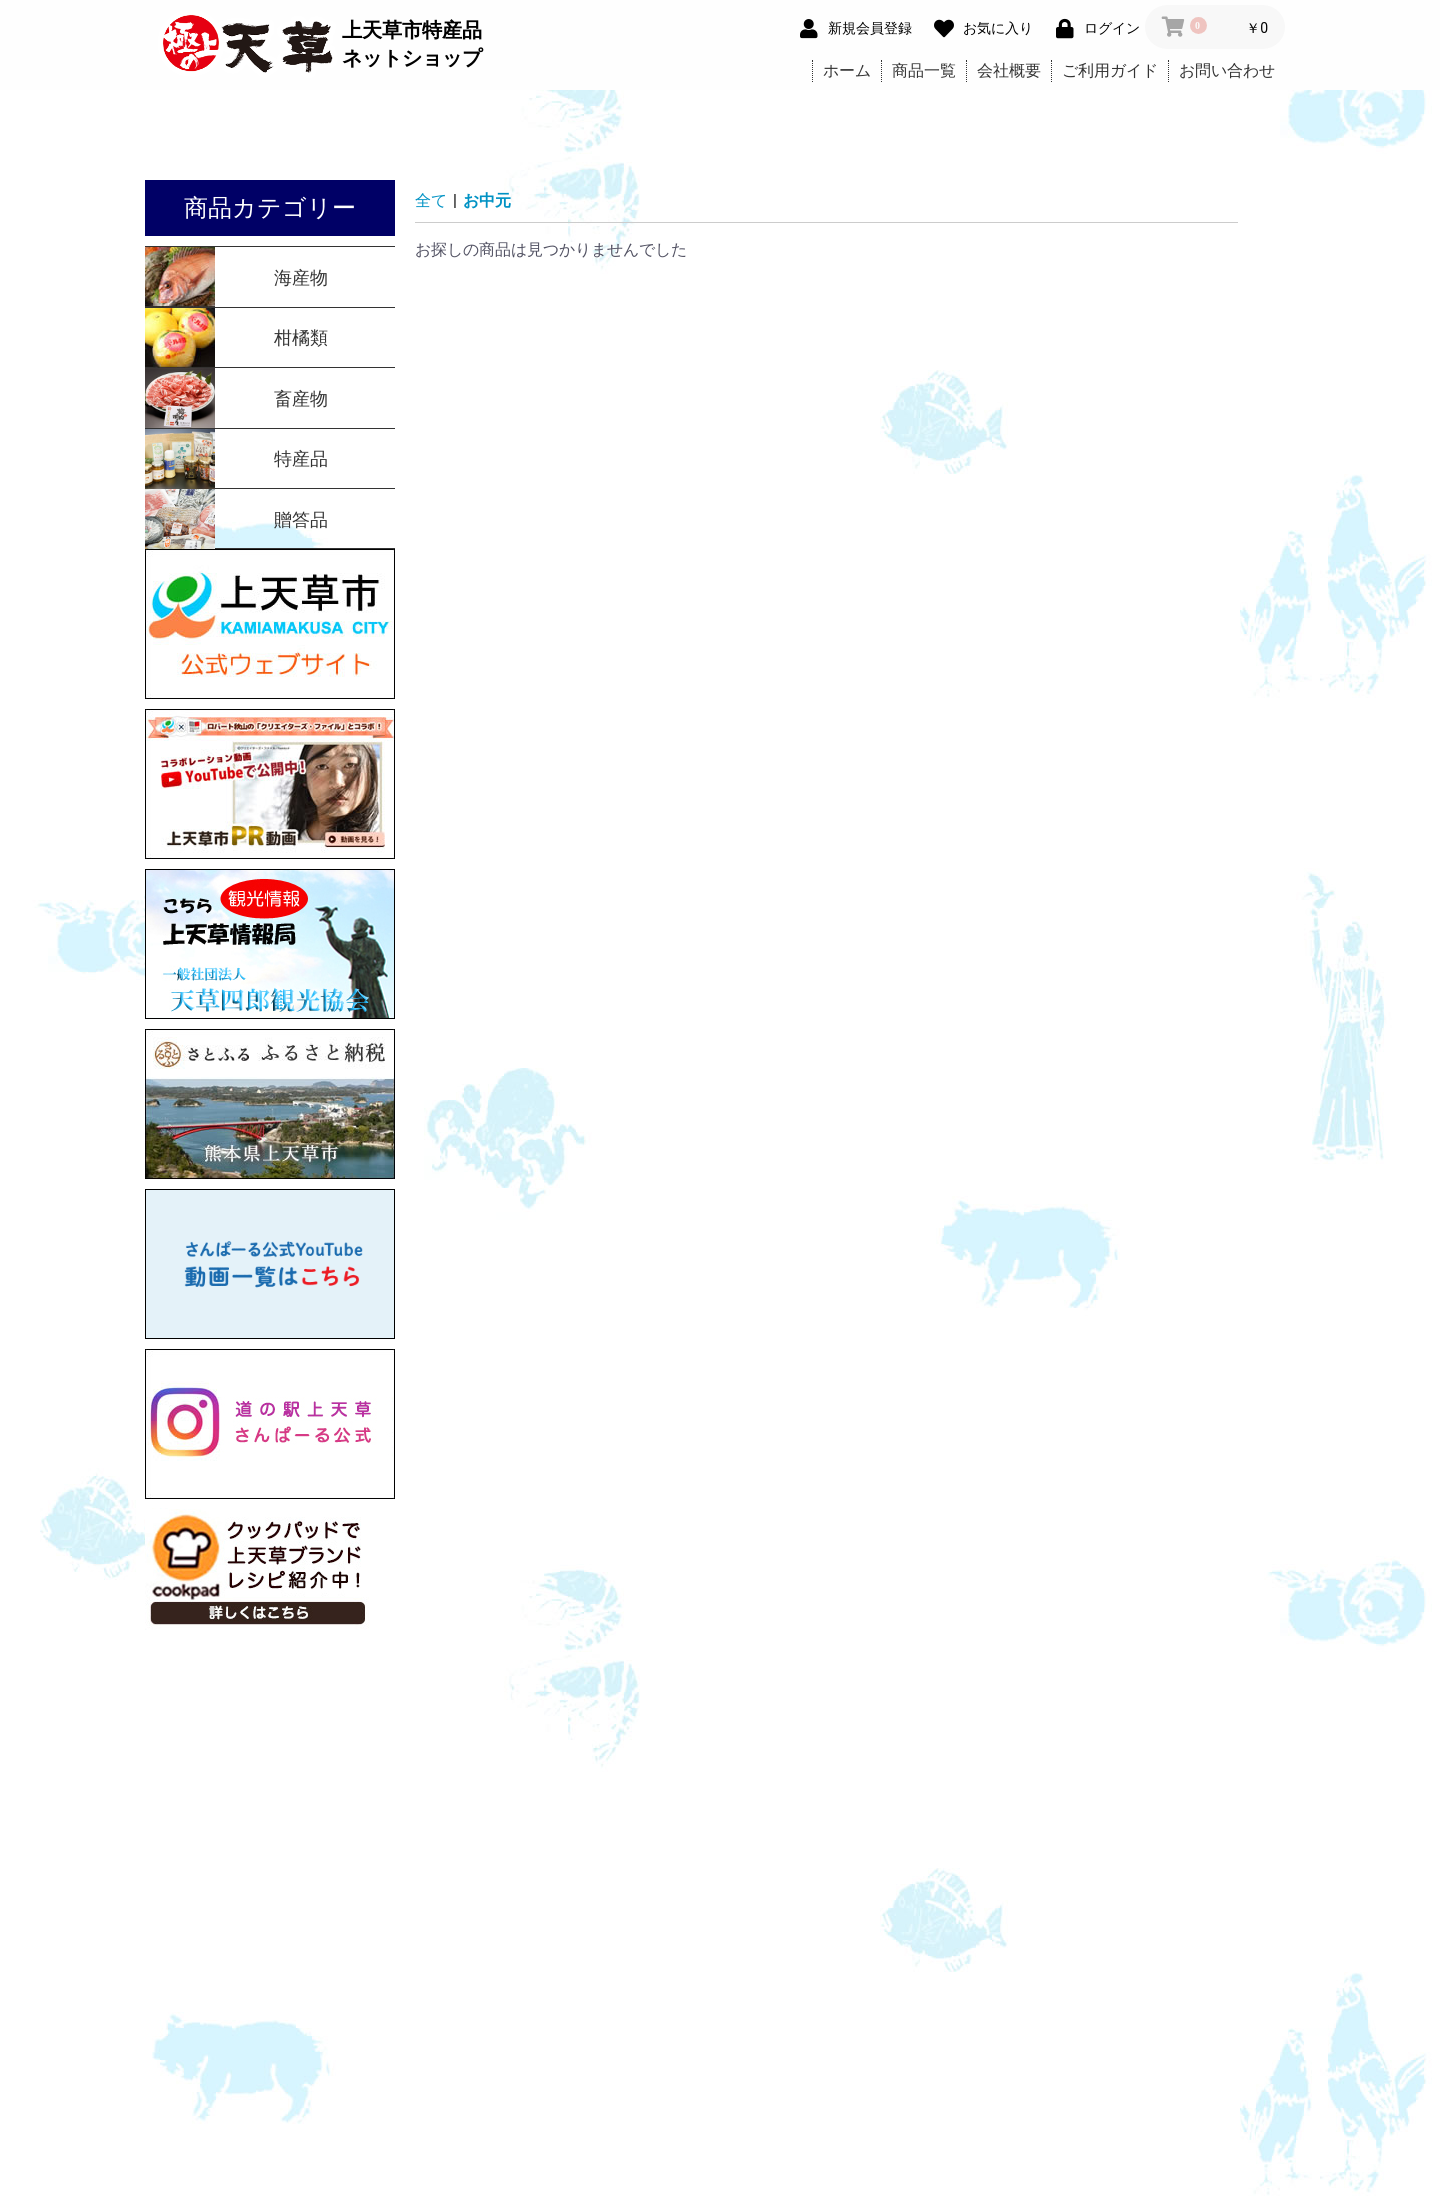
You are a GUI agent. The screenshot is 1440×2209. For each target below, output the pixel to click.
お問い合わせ (1227, 70)
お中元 (487, 200)
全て (431, 200)
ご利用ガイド (1110, 70)
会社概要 (1009, 70)
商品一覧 (924, 70)
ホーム (847, 70)
